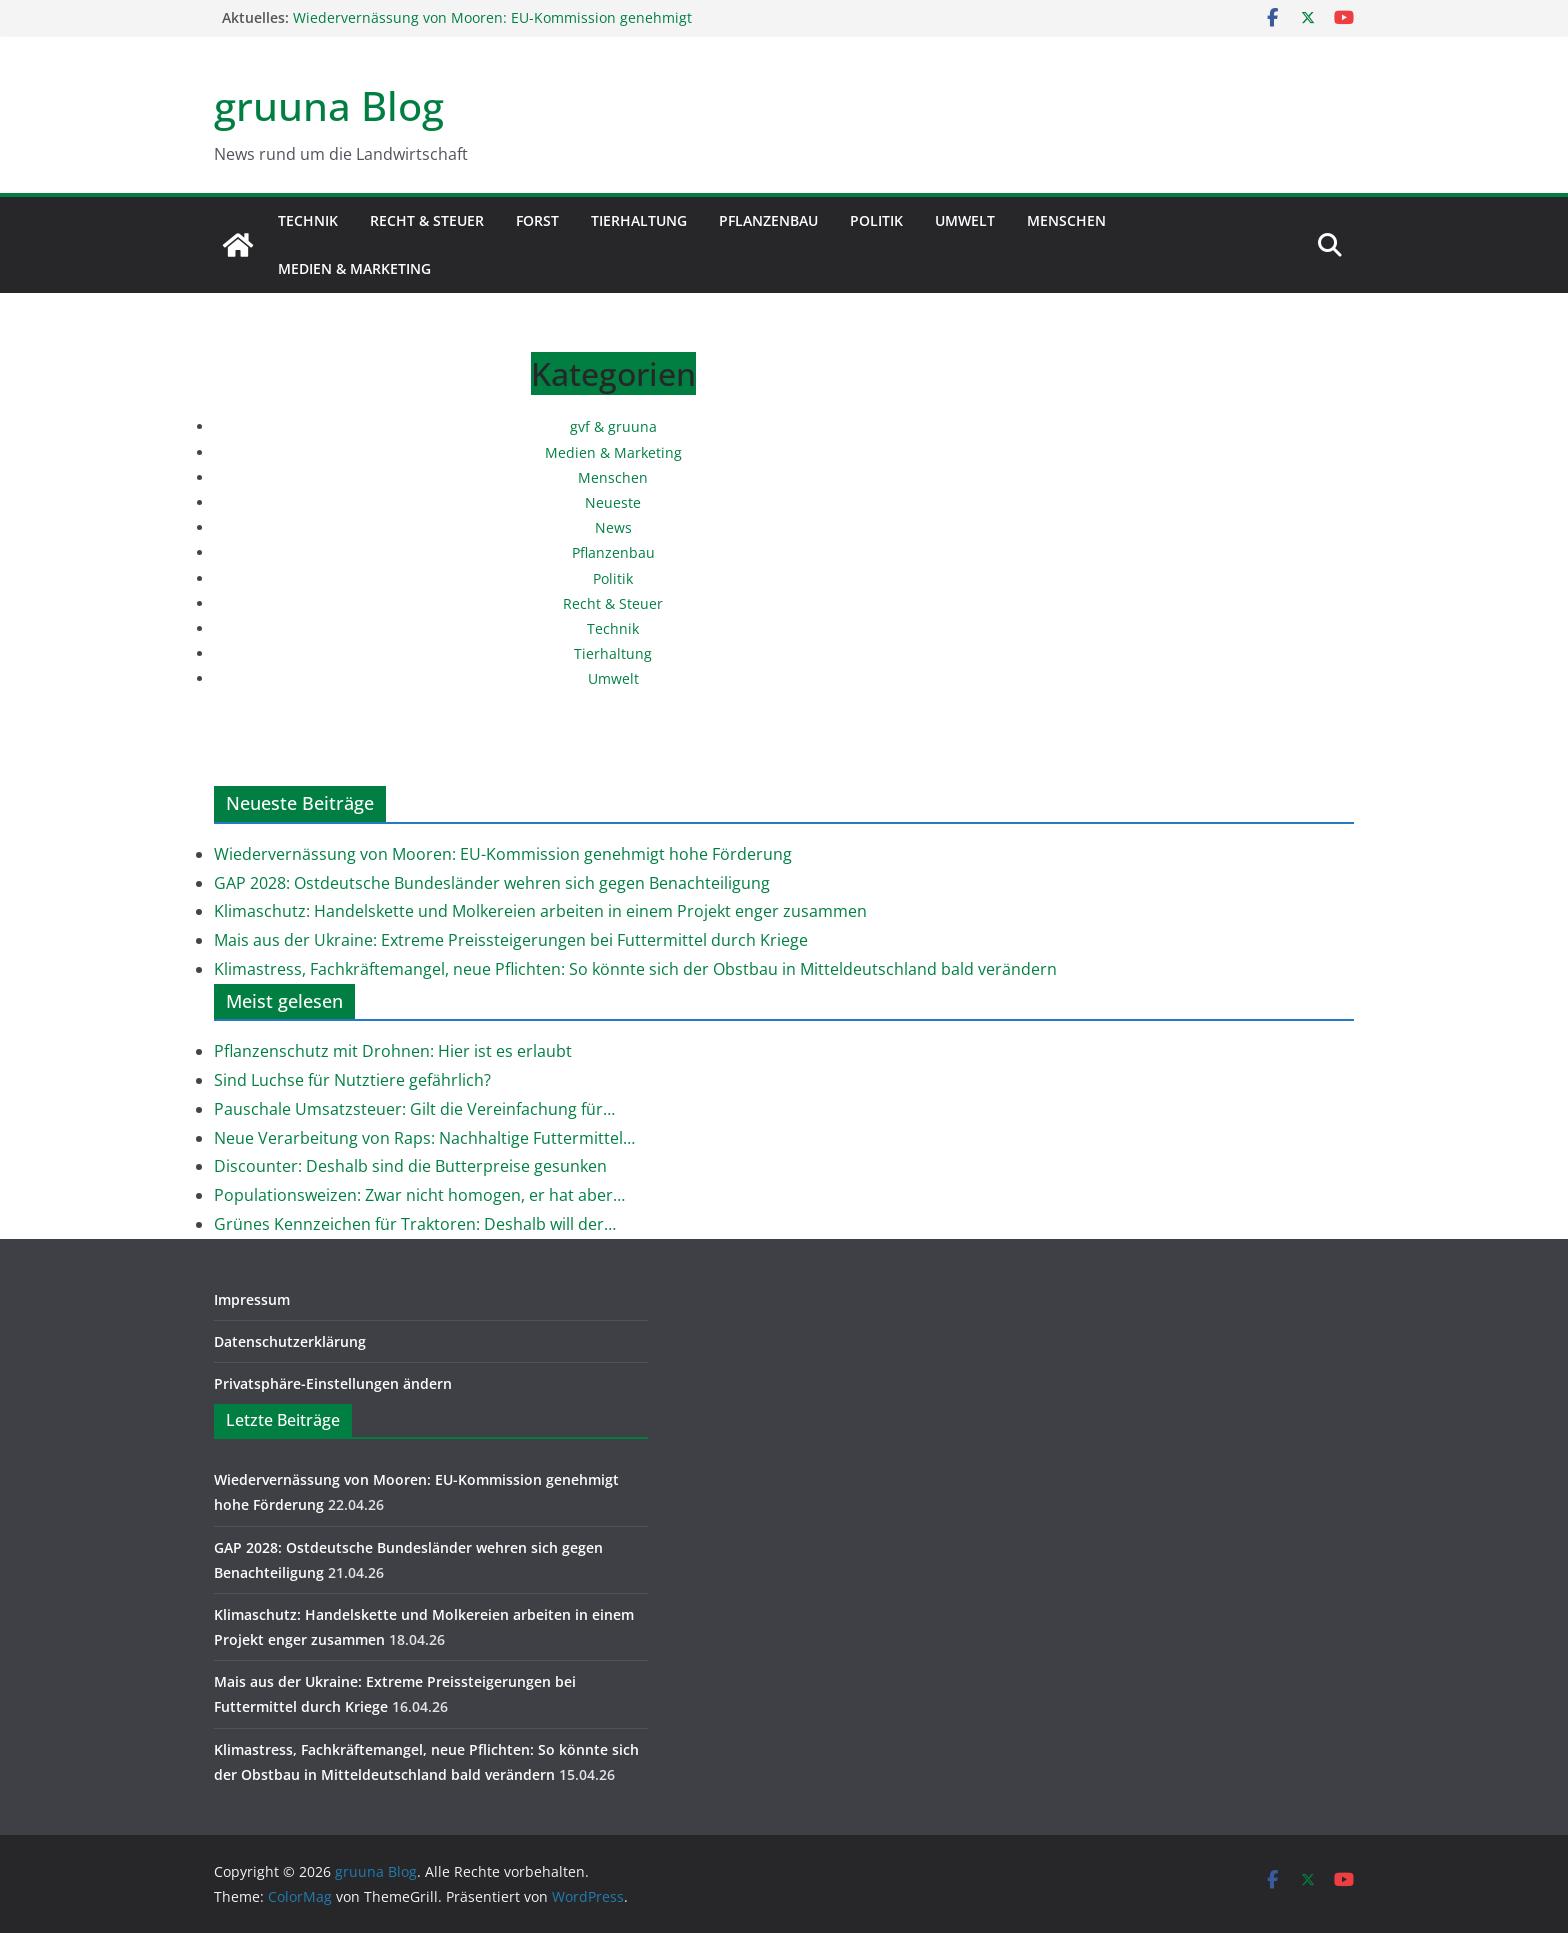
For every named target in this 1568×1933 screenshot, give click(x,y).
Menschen (1066, 220)
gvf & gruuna (613, 426)
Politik (876, 220)
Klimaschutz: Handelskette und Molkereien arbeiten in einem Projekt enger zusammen (540, 911)
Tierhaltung (639, 220)
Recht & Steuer (427, 220)
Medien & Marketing (354, 268)
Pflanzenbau (768, 220)
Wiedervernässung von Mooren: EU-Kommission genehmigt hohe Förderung (503, 854)
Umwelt (965, 220)
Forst (537, 220)
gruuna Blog (329, 105)
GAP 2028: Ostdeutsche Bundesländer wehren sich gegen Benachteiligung (492, 883)
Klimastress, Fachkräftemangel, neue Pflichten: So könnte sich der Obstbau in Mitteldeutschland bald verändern (635, 969)
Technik (308, 220)
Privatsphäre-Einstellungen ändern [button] (333, 1383)
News (613, 527)
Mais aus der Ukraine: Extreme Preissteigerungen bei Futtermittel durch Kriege (511, 940)
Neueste (613, 502)
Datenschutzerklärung (290, 1341)
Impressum (252, 1299)
